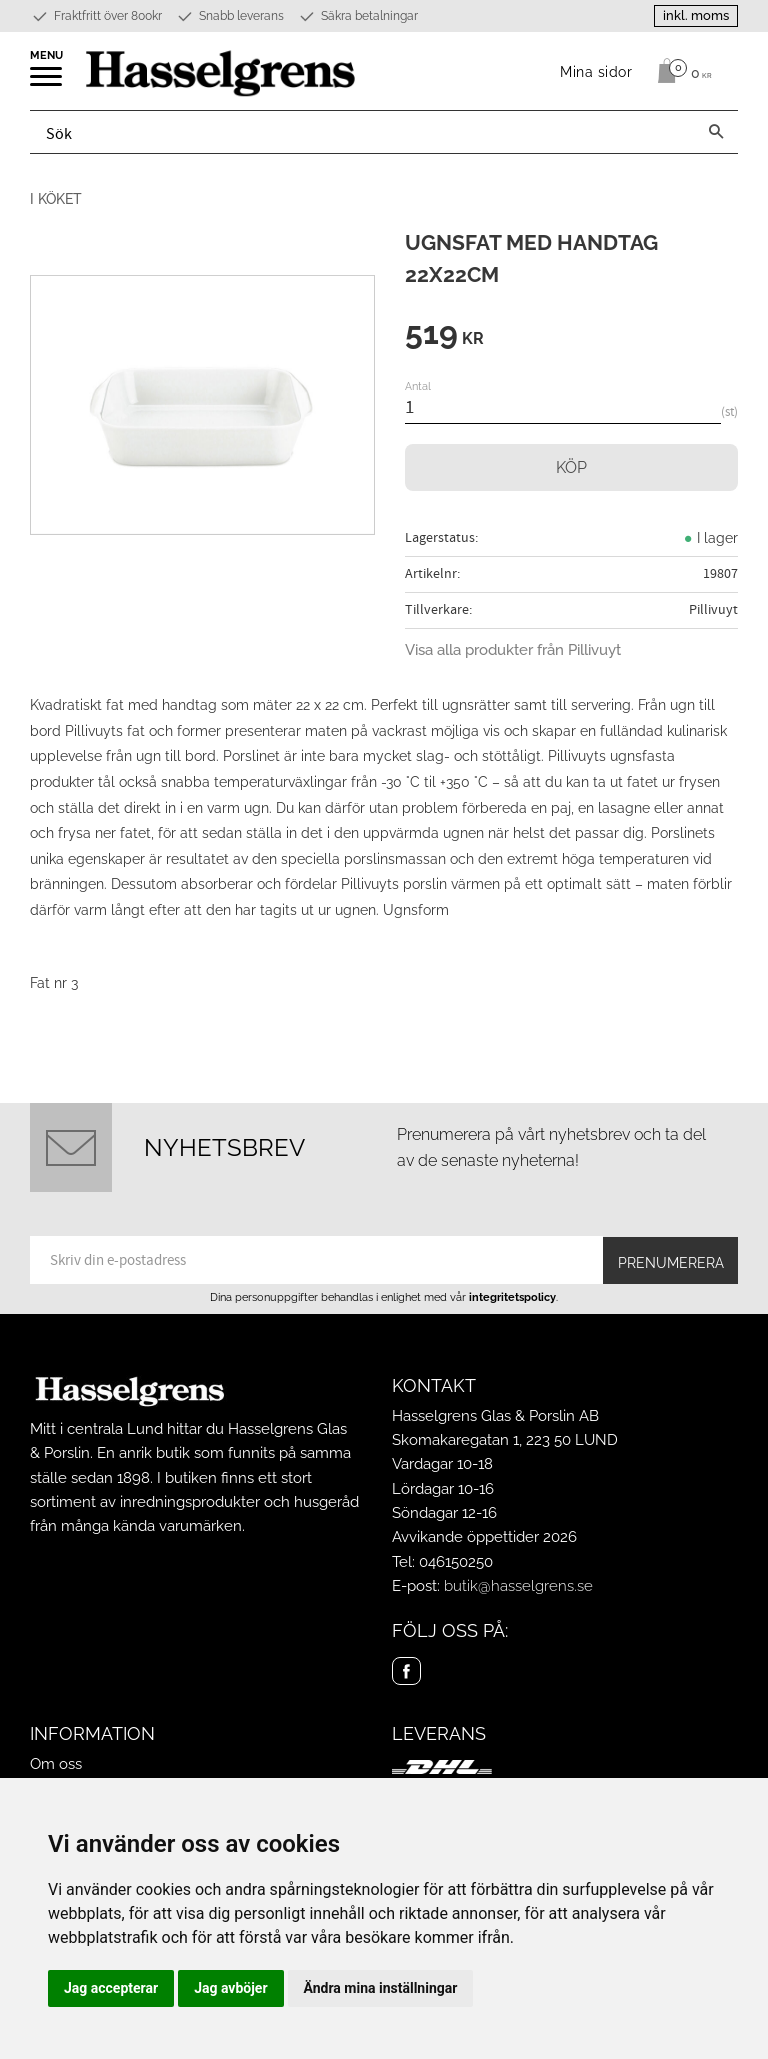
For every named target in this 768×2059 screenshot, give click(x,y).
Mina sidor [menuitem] (596, 71)
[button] (47, 83)
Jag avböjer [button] (230, 1988)
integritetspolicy (512, 1297)
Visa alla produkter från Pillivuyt (513, 650)
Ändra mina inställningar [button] (381, 1988)
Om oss (56, 1764)
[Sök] (716, 132)
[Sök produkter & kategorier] (362, 132)
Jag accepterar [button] (111, 1988)
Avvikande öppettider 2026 (484, 1537)
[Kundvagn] (679, 71)
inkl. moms (696, 15)
